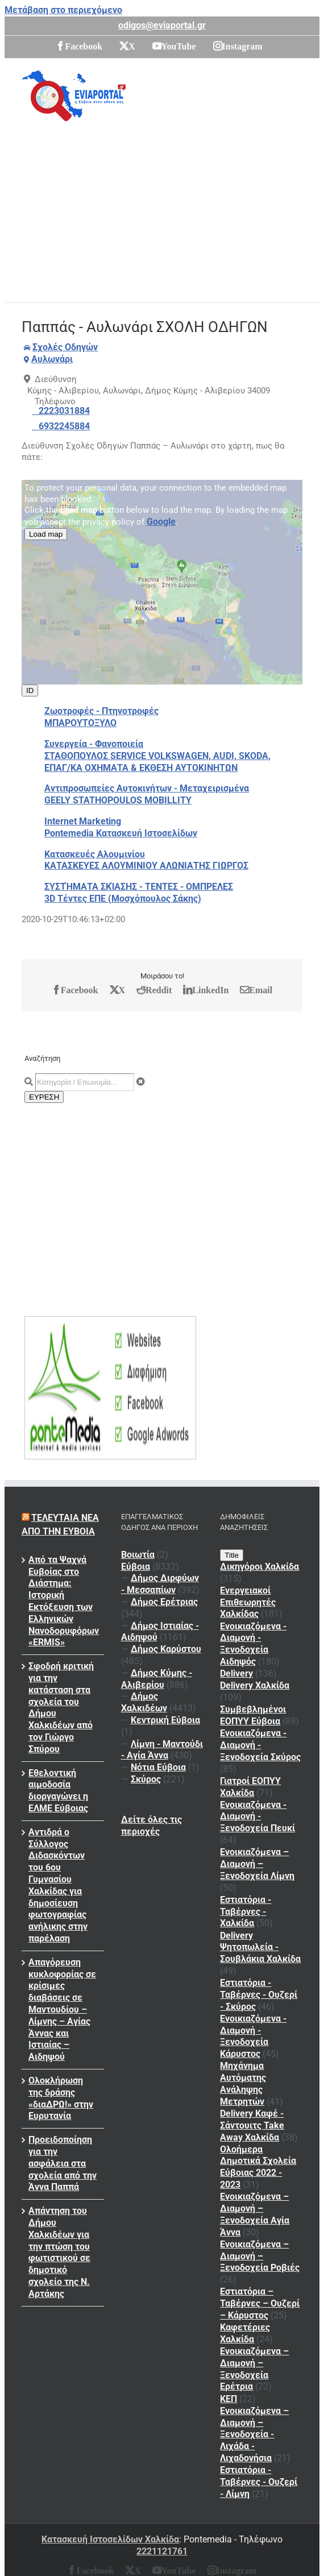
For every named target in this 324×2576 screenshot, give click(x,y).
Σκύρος (146, 1779)
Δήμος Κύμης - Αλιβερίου (156, 1678)
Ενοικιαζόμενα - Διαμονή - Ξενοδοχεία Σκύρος (260, 1745)
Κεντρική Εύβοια (165, 1720)
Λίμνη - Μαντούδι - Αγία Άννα (162, 1750)
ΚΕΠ (228, 2399)
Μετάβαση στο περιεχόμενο (63, 10)
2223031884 (64, 410)
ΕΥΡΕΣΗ (44, 1097)
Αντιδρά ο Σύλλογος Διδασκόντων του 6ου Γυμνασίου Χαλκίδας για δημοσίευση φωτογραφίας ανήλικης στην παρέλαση (58, 1885)
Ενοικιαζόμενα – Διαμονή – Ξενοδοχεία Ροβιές (260, 2256)
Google (161, 521)
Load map (46, 534)
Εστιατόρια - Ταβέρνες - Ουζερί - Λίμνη (258, 2482)
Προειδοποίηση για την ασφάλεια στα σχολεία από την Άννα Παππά (62, 2163)
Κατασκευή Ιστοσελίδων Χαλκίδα (110, 2539)
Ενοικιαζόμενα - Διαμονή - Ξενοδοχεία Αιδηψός (253, 1644)
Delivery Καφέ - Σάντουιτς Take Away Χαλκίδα (252, 2125)
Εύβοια (135, 1566)
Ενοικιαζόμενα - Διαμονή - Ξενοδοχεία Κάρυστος (253, 2036)
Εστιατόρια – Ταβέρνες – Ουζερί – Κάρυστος (260, 2303)
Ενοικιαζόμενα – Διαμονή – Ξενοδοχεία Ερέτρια (254, 2369)
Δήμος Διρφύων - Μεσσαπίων (160, 1584)
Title (232, 1555)
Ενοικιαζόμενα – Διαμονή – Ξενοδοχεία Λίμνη (257, 1864)
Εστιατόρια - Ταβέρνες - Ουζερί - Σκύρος (258, 1994)
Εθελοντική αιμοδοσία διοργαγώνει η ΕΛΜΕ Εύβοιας (58, 1791)
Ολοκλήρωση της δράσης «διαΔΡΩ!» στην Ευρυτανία (60, 2098)
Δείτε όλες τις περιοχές (151, 1825)
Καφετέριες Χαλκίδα (245, 2333)
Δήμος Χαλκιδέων (144, 1702)
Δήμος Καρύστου (166, 1649)
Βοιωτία (138, 1554)
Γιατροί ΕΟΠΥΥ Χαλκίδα (250, 1787)
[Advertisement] (172, 208)
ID (30, 690)
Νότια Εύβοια (158, 1767)
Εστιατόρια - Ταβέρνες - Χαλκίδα (245, 1911)
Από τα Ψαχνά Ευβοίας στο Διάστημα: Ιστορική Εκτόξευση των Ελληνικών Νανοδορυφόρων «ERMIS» (63, 1601)
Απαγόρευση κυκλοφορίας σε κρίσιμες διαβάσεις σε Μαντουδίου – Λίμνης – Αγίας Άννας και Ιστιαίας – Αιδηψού (62, 2009)
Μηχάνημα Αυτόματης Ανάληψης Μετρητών (243, 2083)
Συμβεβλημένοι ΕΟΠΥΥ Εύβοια (253, 1715)
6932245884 (64, 426)
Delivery (236, 1673)
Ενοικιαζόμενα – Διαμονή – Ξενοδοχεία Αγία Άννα (254, 2214)
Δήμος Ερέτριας (164, 1601)
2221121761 (162, 2551)
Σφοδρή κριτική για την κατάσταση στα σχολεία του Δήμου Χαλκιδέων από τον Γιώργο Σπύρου (61, 1707)
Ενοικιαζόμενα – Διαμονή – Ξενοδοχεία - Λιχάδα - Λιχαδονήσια (254, 2434)
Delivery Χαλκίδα (254, 1685)
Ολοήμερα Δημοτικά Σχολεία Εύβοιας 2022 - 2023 (258, 2167)
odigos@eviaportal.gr (162, 25)
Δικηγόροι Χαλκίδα (259, 1566)
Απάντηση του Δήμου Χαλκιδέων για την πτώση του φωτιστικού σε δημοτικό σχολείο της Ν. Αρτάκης (59, 2252)
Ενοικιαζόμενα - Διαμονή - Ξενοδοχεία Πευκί (257, 1816)
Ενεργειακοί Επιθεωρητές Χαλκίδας (248, 1602)
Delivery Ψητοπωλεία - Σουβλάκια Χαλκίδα (260, 1947)
